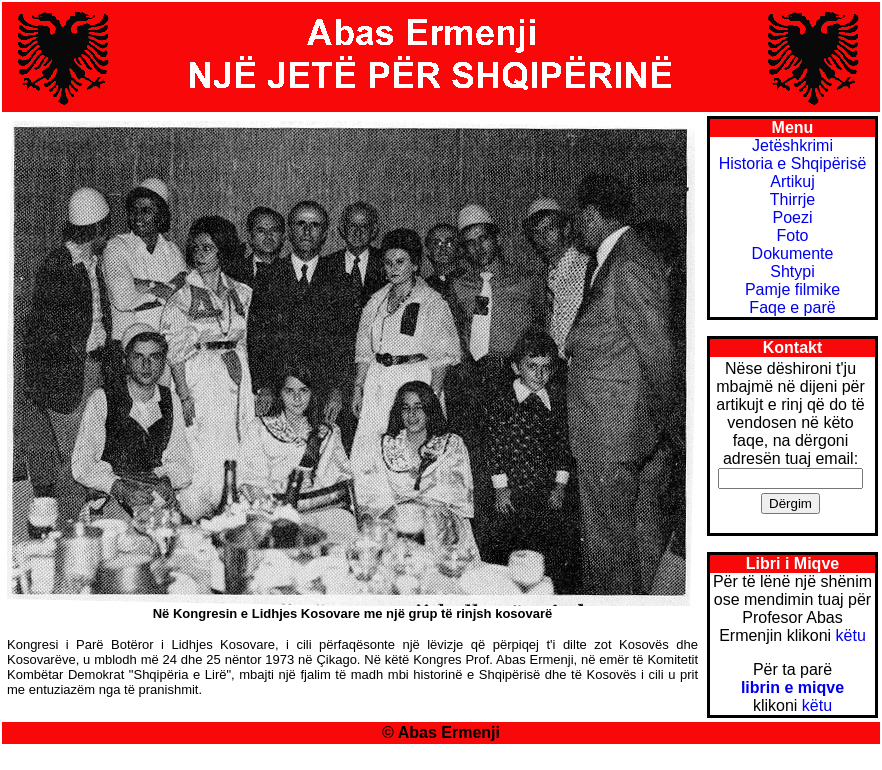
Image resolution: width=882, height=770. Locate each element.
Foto (792, 235)
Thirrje (792, 199)
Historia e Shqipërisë (793, 163)
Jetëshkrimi (792, 145)
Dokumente (793, 253)
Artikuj (792, 181)
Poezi (792, 217)
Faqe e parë (792, 307)
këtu (851, 635)
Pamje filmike (792, 289)
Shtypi (792, 271)
